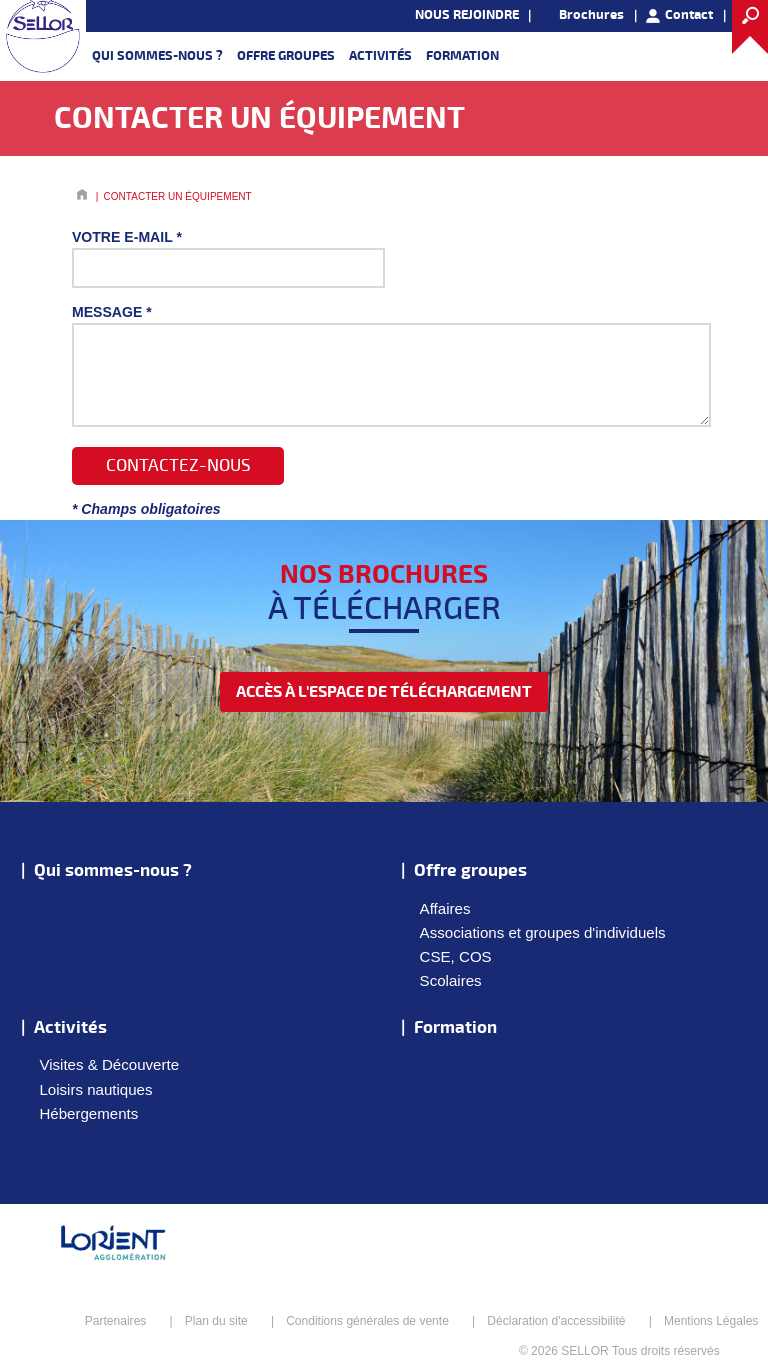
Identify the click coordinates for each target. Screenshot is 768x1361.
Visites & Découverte (109, 1064)
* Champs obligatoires (146, 509)
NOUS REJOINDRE (467, 15)
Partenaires (116, 1321)
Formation (462, 56)
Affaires (445, 908)
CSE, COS (456, 956)
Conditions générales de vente (367, 1321)
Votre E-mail (127, 237)
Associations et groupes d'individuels (543, 932)
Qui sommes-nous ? (157, 56)
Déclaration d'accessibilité (556, 1321)
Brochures (591, 15)
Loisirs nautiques (95, 1089)
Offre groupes (286, 56)
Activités (380, 56)
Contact (689, 15)
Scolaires (451, 980)
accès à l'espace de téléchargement (384, 692)
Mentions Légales (711, 1321)
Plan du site (216, 1321)
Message (112, 312)
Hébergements (88, 1113)
